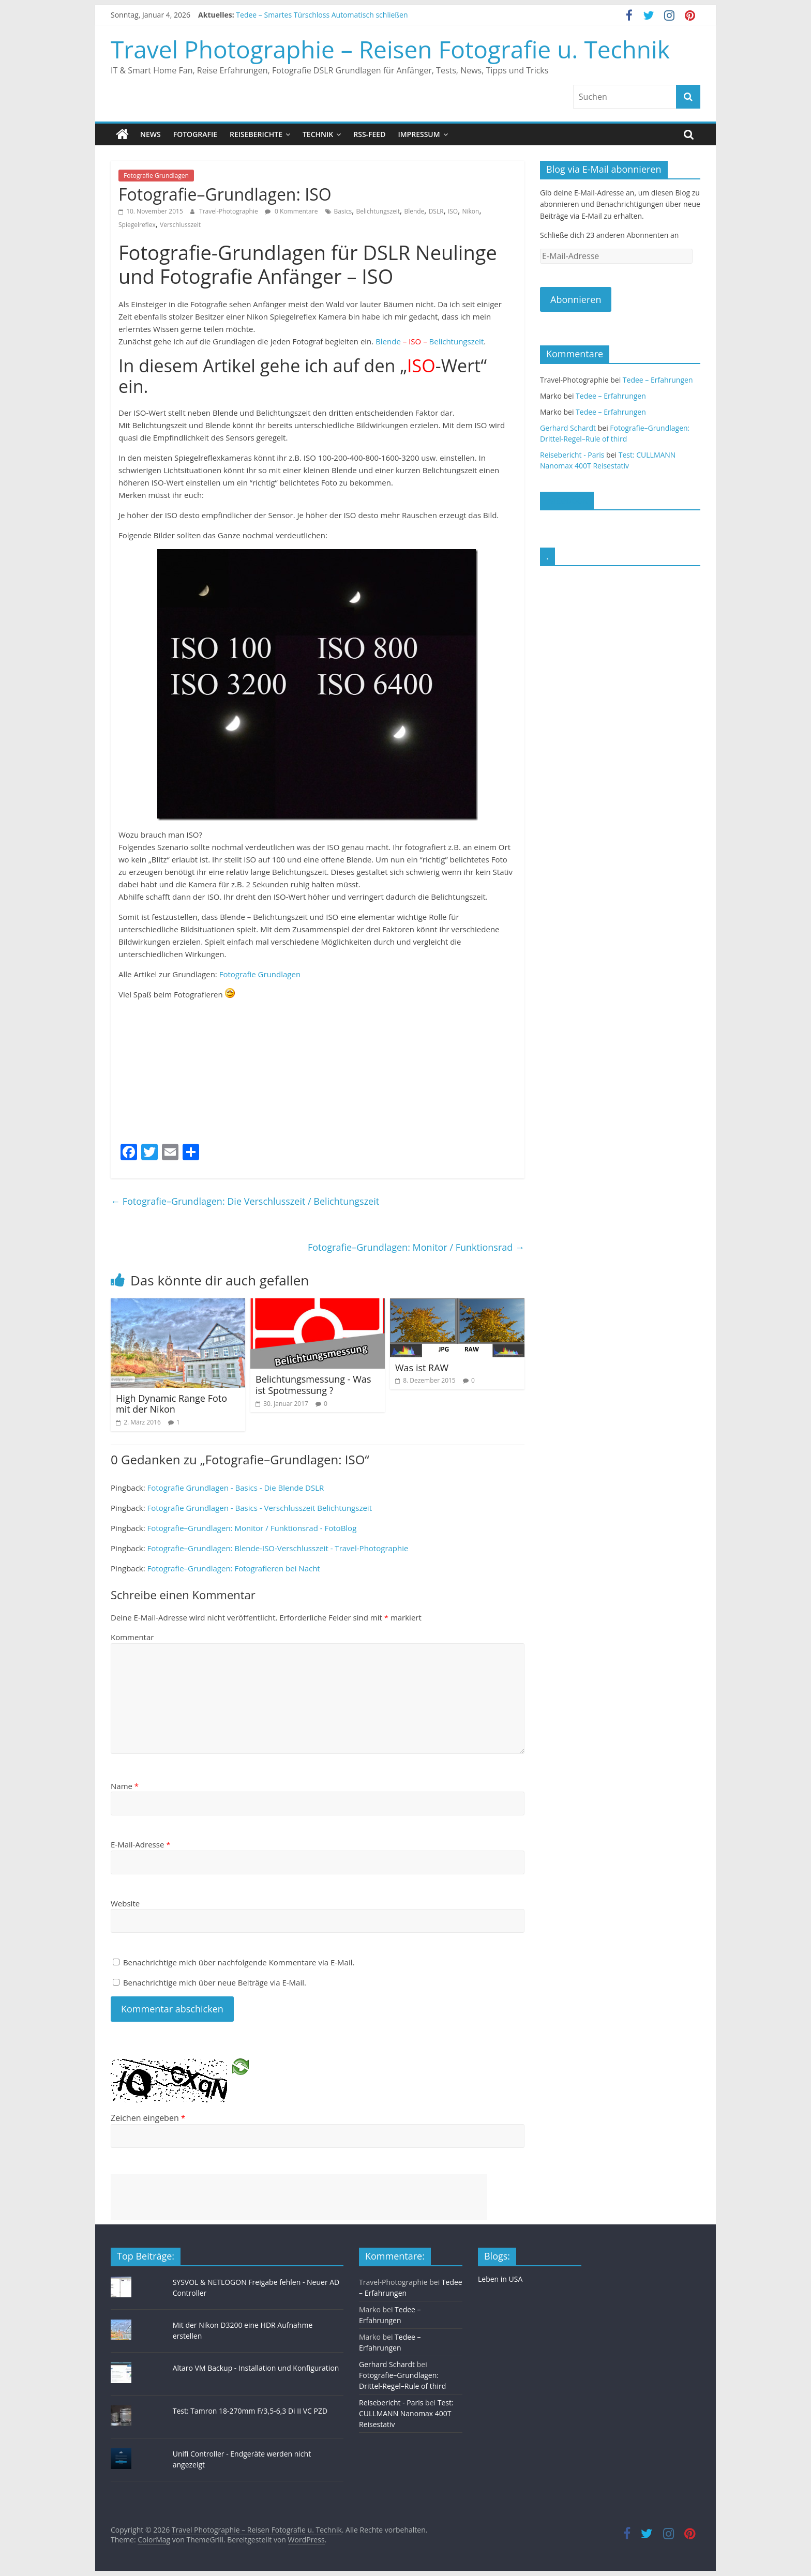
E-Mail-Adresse (141, 1844)
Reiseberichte (256, 134)
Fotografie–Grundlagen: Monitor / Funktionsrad (416, 1247)
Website (125, 1903)
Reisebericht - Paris (572, 455)
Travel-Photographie (229, 211)
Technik (318, 134)
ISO (453, 211)
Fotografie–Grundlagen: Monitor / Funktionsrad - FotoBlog (252, 1528)
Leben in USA (500, 2279)
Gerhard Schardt (568, 428)
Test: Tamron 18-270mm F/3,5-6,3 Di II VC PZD (250, 2411)
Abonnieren (575, 299)
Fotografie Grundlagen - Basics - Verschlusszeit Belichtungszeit (259, 1508)
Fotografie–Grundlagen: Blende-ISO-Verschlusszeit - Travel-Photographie (278, 1548)
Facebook (567, 500)
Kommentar (132, 1637)
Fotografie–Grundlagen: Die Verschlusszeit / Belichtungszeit (245, 1201)
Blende (414, 211)
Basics (343, 211)
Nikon (470, 211)
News (150, 134)
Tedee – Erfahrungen (658, 380)
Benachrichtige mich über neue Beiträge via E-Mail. (214, 1982)
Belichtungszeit (378, 211)
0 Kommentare (291, 211)
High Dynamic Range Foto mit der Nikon (171, 1404)
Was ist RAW (421, 1367)
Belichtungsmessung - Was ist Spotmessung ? (313, 1385)
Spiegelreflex (137, 224)
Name (125, 1786)
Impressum (419, 134)
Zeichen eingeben (148, 2117)
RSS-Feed (369, 134)
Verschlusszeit (180, 224)
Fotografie (195, 134)
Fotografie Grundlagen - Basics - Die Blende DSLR (235, 1487)
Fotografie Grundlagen (156, 175)
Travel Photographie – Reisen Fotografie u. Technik (390, 49)
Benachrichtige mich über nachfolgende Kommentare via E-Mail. (239, 1962)
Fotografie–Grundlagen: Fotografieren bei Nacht (233, 1568)
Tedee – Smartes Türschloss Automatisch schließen (322, 15)
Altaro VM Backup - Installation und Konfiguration (256, 2368)
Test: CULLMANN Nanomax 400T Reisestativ (406, 2413)
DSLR (436, 211)
